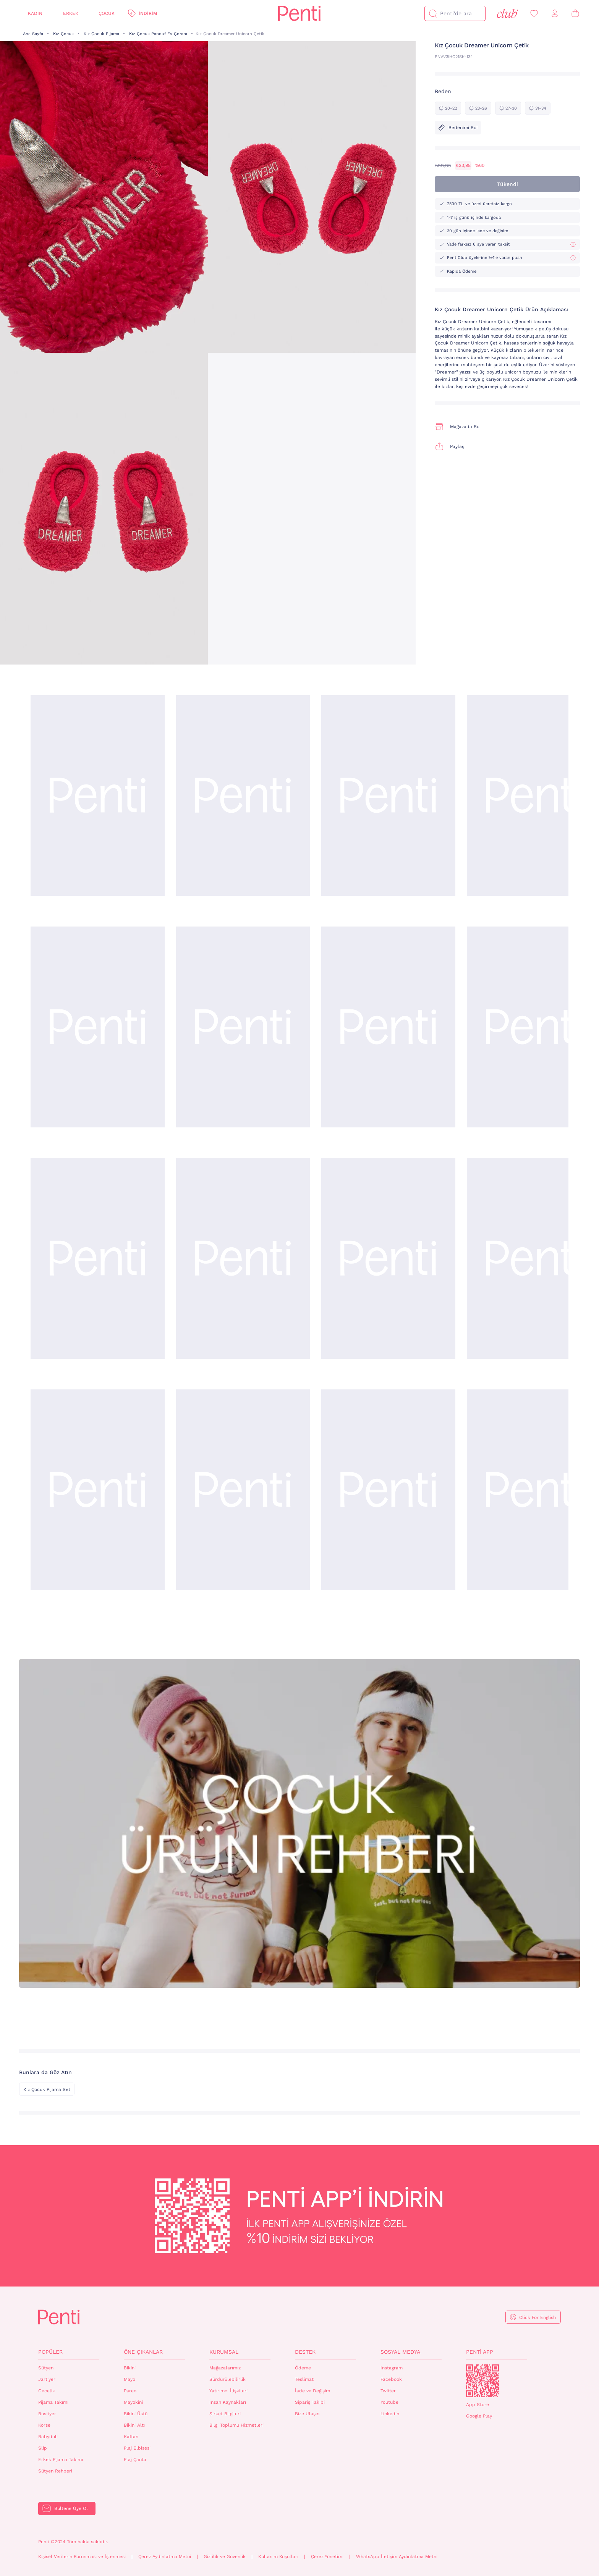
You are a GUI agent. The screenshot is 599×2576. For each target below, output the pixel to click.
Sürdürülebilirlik (227, 2379)
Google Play (479, 2416)
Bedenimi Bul (458, 127)
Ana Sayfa (33, 33)
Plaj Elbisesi (137, 2448)
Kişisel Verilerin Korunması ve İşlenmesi (82, 2556)
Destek (305, 2352)
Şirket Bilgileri (225, 2413)
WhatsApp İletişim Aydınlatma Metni (396, 2556)
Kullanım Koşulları (278, 2556)
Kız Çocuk (63, 33)
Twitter (388, 2390)
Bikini (130, 2368)
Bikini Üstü (135, 2413)
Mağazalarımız (225, 2368)
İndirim (148, 13)
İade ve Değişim (312, 2390)
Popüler (50, 2352)
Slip (42, 2448)
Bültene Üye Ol (71, 2508)
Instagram (391, 2368)
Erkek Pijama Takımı (60, 2459)
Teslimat (304, 2379)
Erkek (70, 13)
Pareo (130, 2390)
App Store (477, 2404)
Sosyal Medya (400, 2352)
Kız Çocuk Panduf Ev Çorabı (158, 33)
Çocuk (107, 13)
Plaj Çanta (135, 2459)
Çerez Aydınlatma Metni (164, 2556)
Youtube (389, 2402)
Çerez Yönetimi (327, 2556)
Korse (44, 2425)
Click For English (537, 2317)
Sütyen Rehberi (55, 2471)
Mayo (129, 2379)
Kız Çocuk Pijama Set (46, 2089)
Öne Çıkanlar (143, 2352)
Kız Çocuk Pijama (101, 33)
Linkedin (389, 2413)
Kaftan (131, 2436)
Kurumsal (223, 2352)
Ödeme (303, 2368)
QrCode (482, 2380)
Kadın (35, 13)
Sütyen (45, 2368)
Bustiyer (47, 2413)
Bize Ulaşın (307, 2413)
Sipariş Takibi (310, 2402)
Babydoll (48, 2436)
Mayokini (133, 2402)
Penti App (479, 2352)
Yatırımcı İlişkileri (228, 2390)
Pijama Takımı (53, 2402)
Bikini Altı (134, 2425)
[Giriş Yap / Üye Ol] (554, 13)
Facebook (391, 2379)
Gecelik (46, 2390)
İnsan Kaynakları (227, 2402)
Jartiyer (46, 2379)
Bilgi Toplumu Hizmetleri (236, 2425)
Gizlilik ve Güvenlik (225, 2556)
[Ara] (432, 13)
